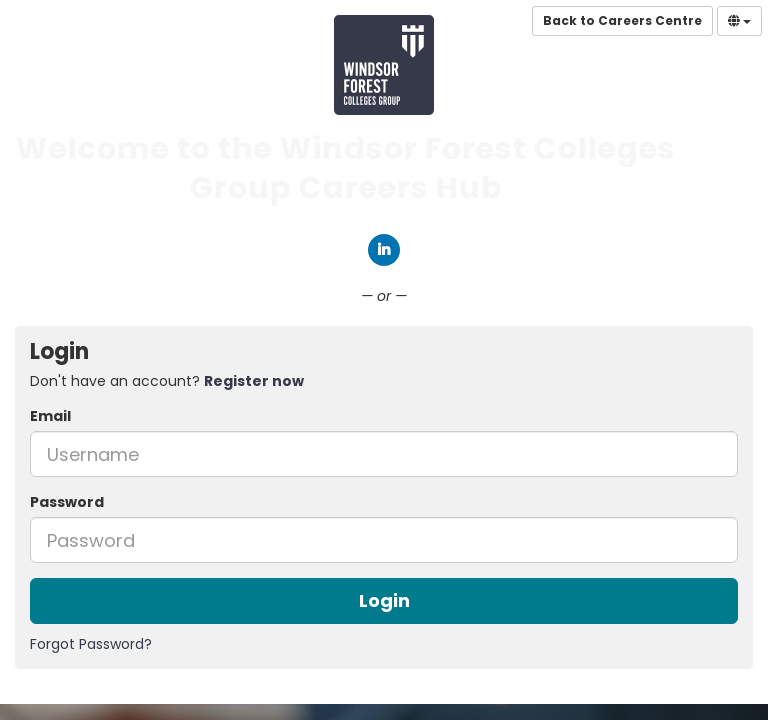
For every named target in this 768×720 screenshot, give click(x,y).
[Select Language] (739, 21)
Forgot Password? (91, 644)
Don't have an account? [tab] (167, 381)
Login (384, 600)
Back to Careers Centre (622, 20)
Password (67, 502)
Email (50, 416)
